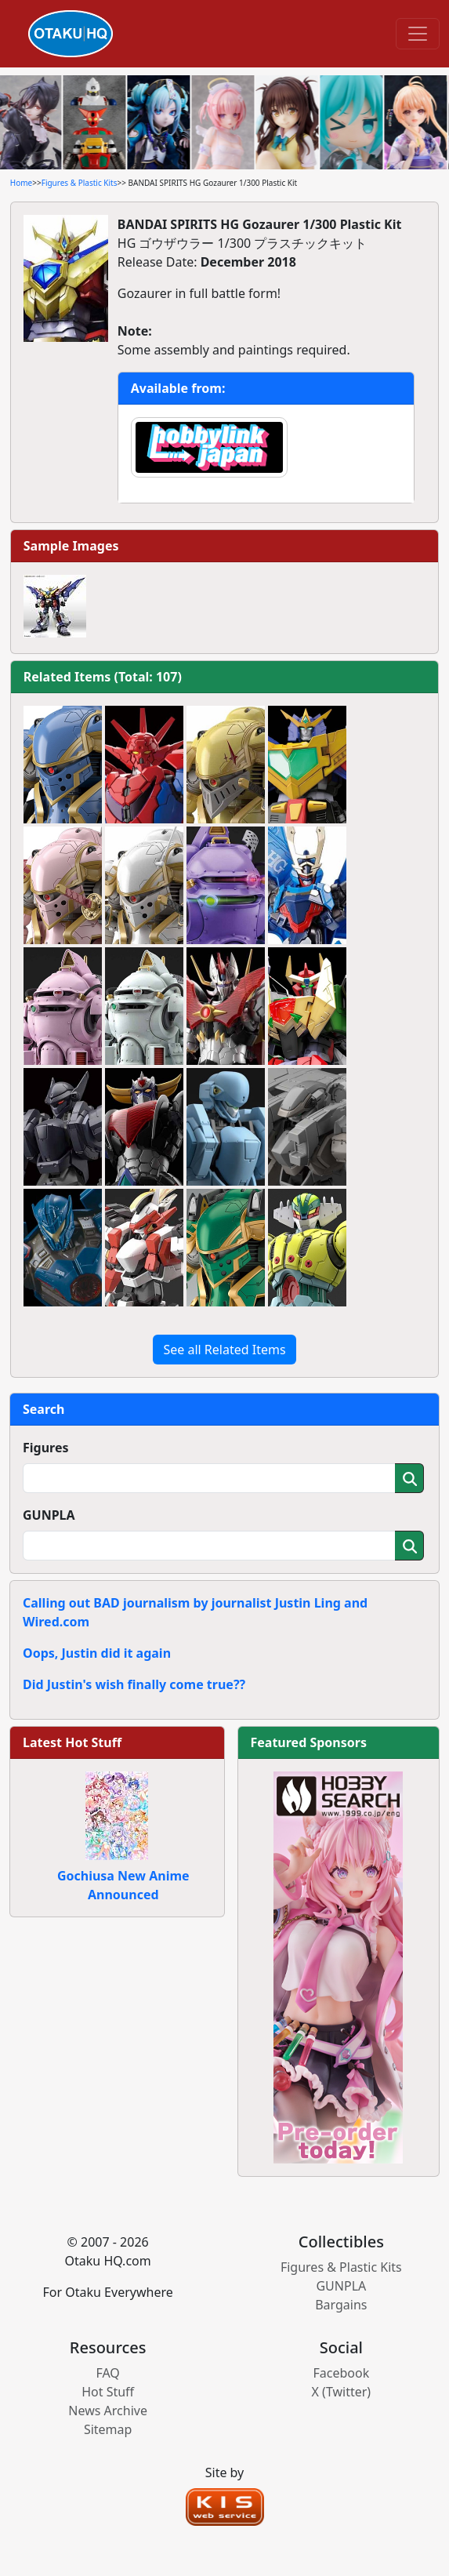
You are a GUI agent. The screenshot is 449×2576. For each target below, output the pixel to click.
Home (21, 182)
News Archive (107, 2410)
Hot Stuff (107, 2391)
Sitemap (108, 2429)
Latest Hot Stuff (72, 1742)
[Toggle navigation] (418, 33)
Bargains (341, 2304)
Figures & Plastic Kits (80, 182)
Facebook (341, 2373)
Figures (46, 1447)
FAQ (107, 2373)
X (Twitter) (341, 2391)
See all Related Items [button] (224, 1349)
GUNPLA (49, 1515)
